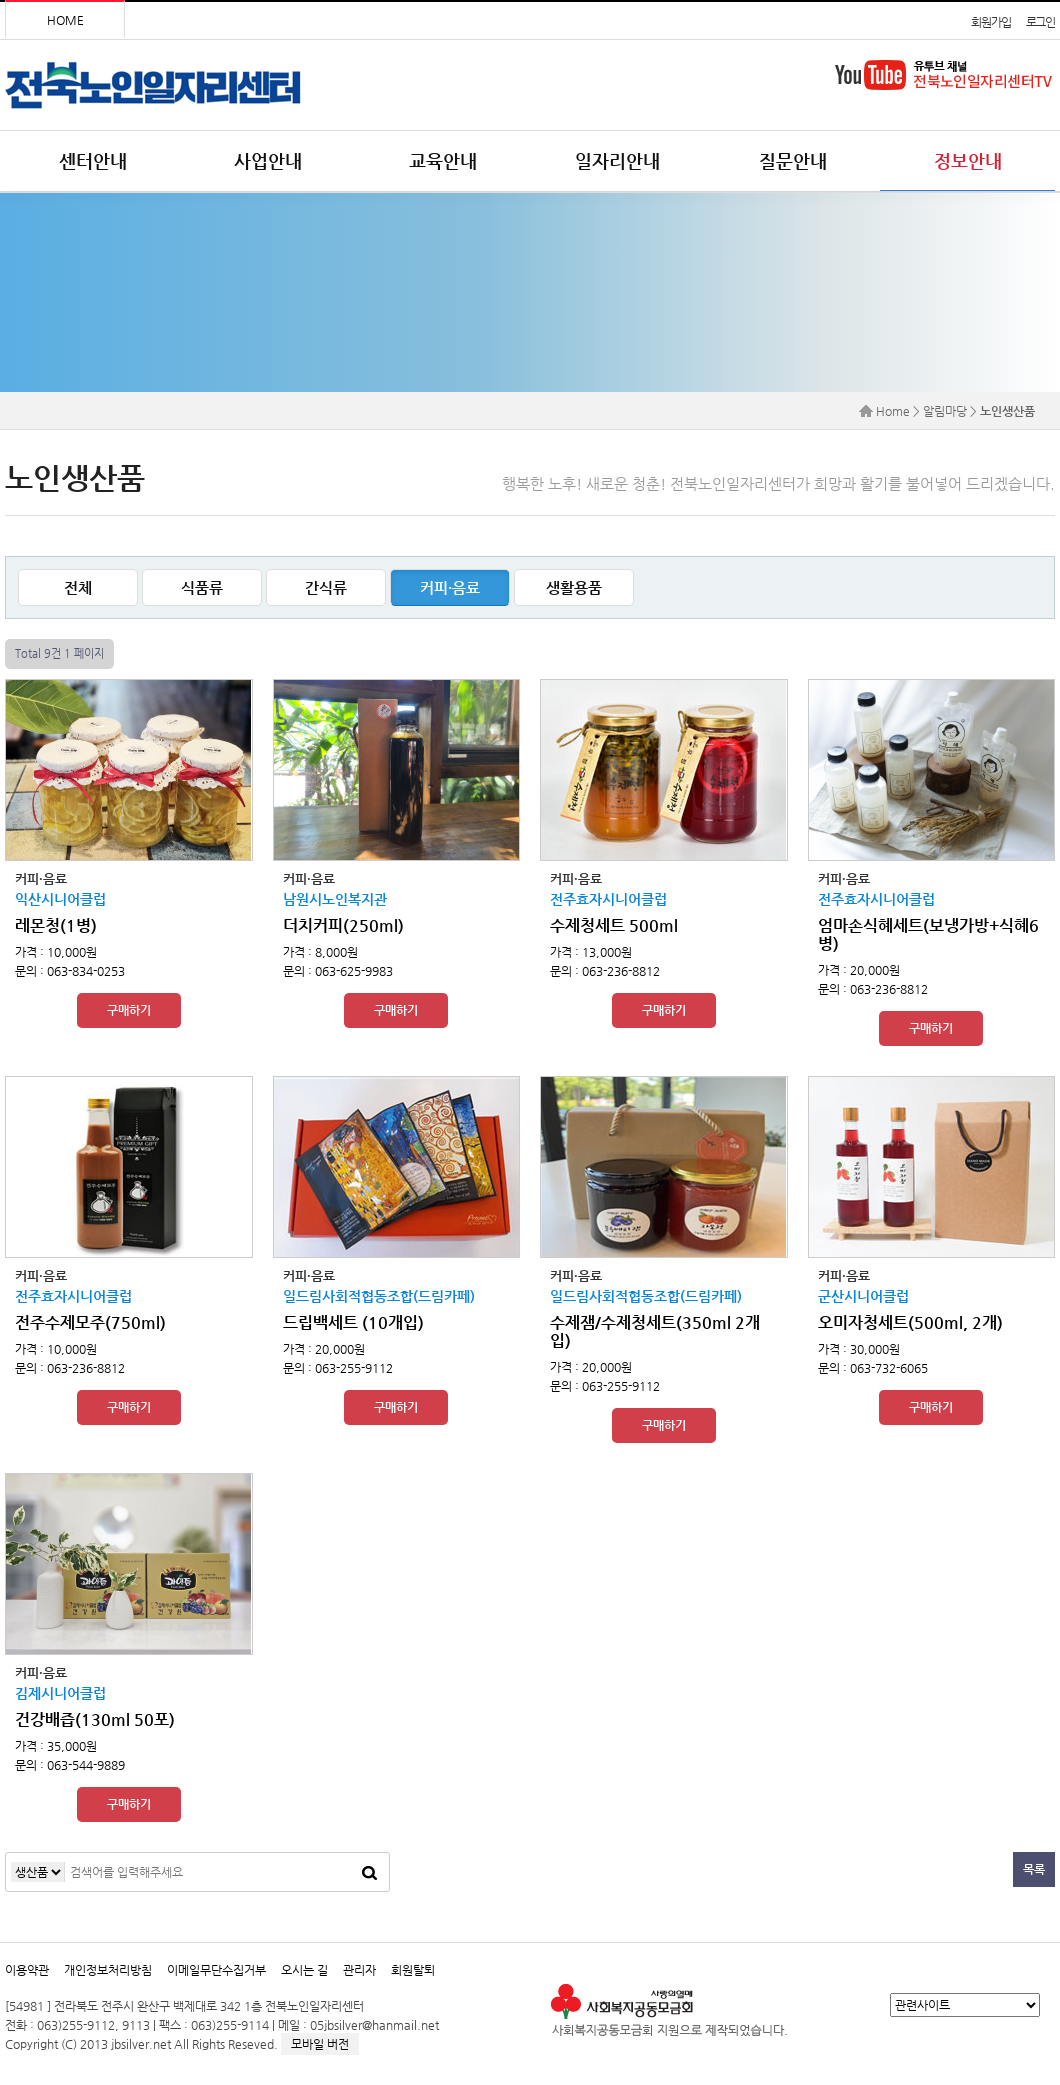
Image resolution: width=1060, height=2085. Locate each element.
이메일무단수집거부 (216, 1970)
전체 (78, 587)
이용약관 (27, 1970)
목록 (1034, 1869)
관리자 (359, 1970)
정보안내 (968, 160)
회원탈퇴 (413, 1970)
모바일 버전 (320, 2044)
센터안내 (93, 160)
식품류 (202, 587)
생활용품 (574, 587)
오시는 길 (304, 1970)
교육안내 (443, 160)
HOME (65, 20)
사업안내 (268, 160)
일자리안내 (617, 160)
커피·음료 (450, 587)
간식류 (326, 587)
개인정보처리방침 (108, 1970)
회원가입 (990, 22)
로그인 (1040, 22)
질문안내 (793, 160)
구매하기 (129, 1010)
